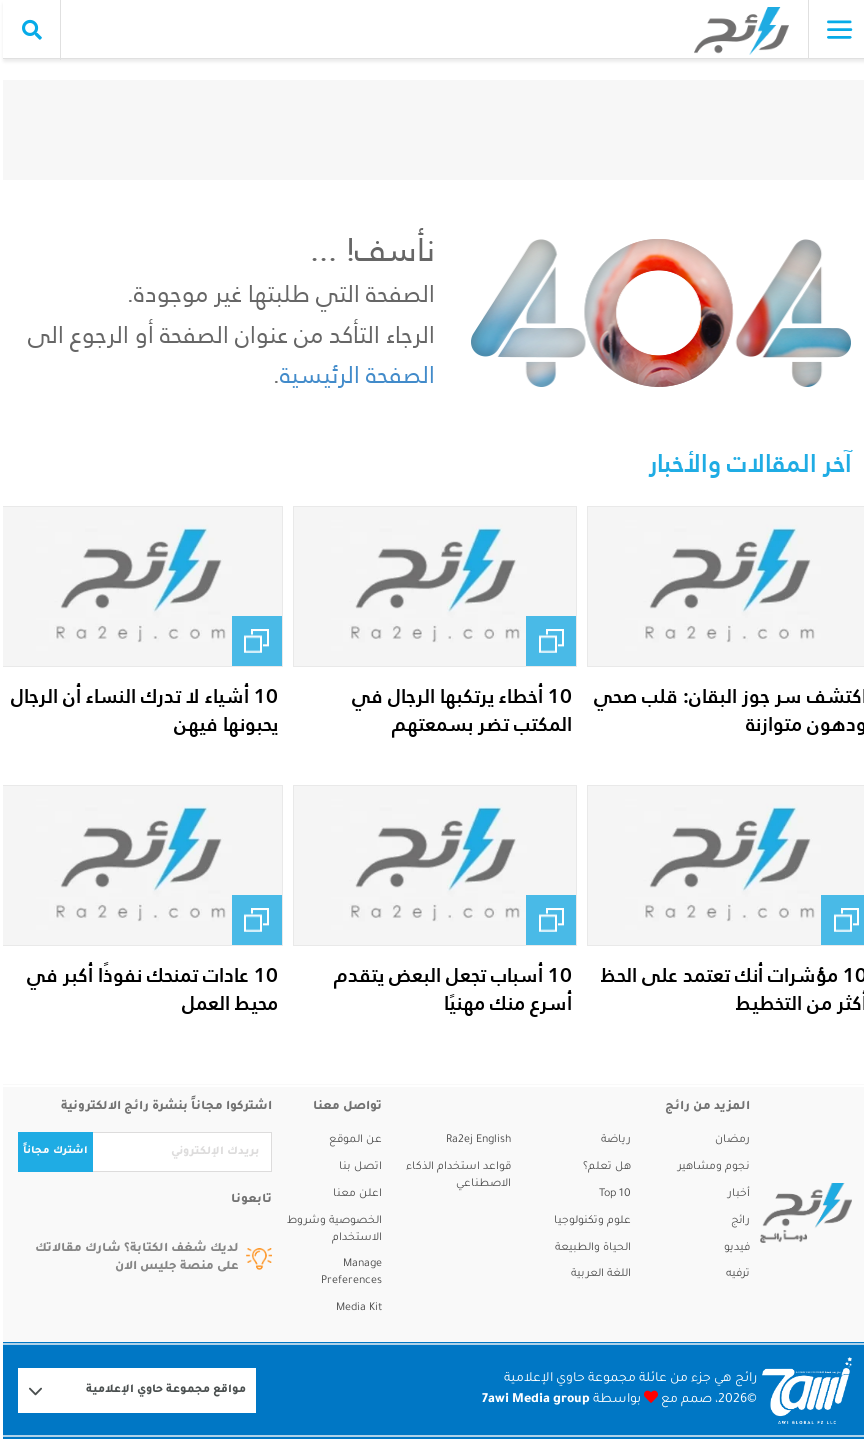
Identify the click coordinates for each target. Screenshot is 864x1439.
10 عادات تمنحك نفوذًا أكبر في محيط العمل (149, 989)
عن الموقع (352, 1140)
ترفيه (735, 1274)
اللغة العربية (598, 1274)
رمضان (729, 1140)
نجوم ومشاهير (711, 1167)
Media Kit (356, 1308)
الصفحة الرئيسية (354, 374)
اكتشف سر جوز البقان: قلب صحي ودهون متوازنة (727, 710)
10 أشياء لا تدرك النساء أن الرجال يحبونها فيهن (141, 710)
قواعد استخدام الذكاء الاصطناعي (455, 1175)
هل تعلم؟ (604, 1167)
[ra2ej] (798, 1213)
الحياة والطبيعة (590, 1248)
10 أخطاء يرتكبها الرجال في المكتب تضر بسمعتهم (459, 710)
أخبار (736, 1194)
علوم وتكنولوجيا (589, 1221)
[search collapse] (29, 30)
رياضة (613, 1140)
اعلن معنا (354, 1194)
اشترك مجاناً (52, 1151)
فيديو (734, 1248)
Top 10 (612, 1194)
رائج (737, 1221)
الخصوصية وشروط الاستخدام (331, 1229)
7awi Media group (533, 1400)
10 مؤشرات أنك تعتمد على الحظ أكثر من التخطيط (731, 989)
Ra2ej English (475, 1140)
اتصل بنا (357, 1167)
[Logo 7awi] (804, 1390)
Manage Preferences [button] (348, 1272)
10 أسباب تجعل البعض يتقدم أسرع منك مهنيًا (450, 989)
